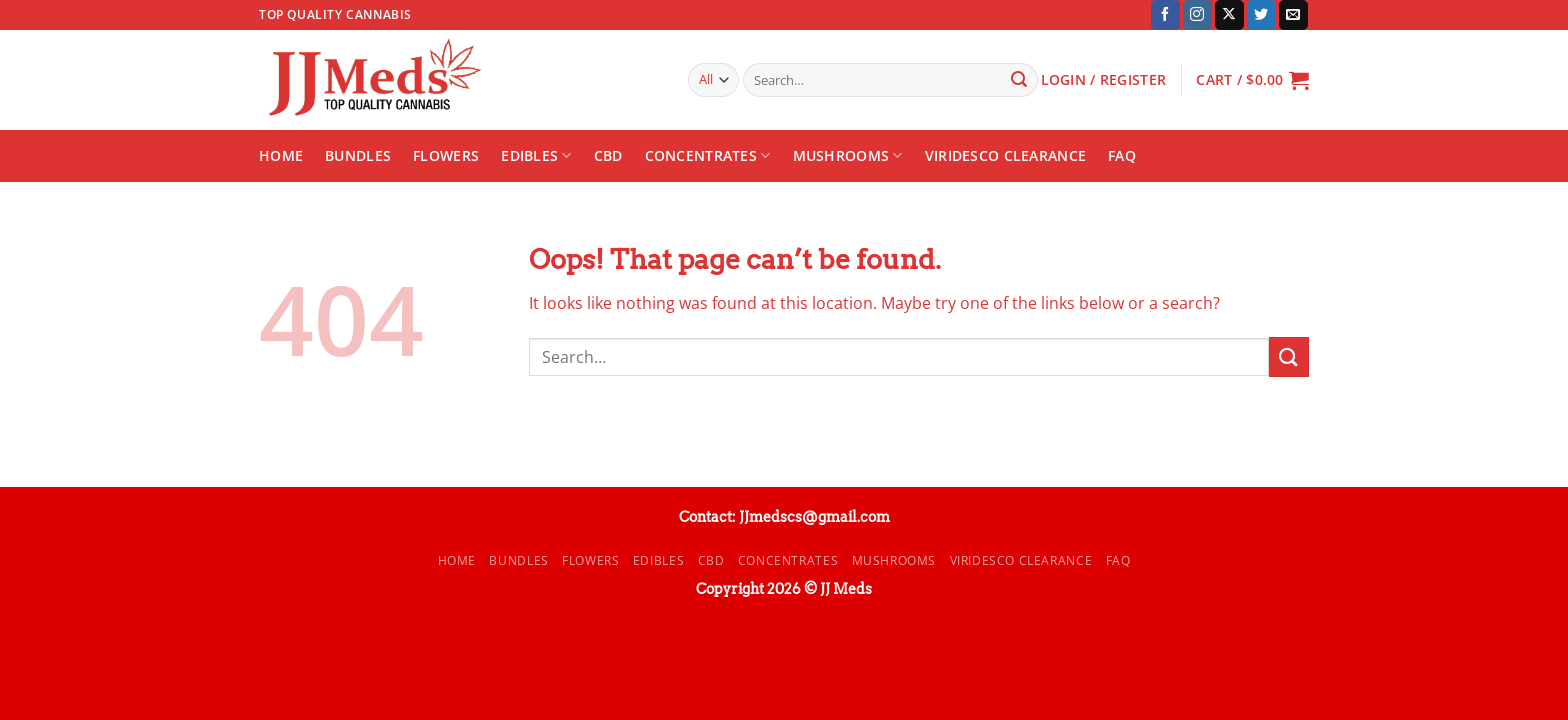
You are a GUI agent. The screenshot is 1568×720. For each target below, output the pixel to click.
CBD (608, 155)
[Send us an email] (1293, 15)
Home (281, 155)
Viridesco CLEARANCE (1005, 155)
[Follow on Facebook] (1165, 15)
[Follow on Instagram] (1197, 15)
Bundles (358, 155)
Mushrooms (848, 156)
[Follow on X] (1229, 15)
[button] (1252, 80)
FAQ (1122, 155)
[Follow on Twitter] (1261, 15)
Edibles (536, 156)
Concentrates (708, 156)
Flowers (446, 155)
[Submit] (1019, 80)
